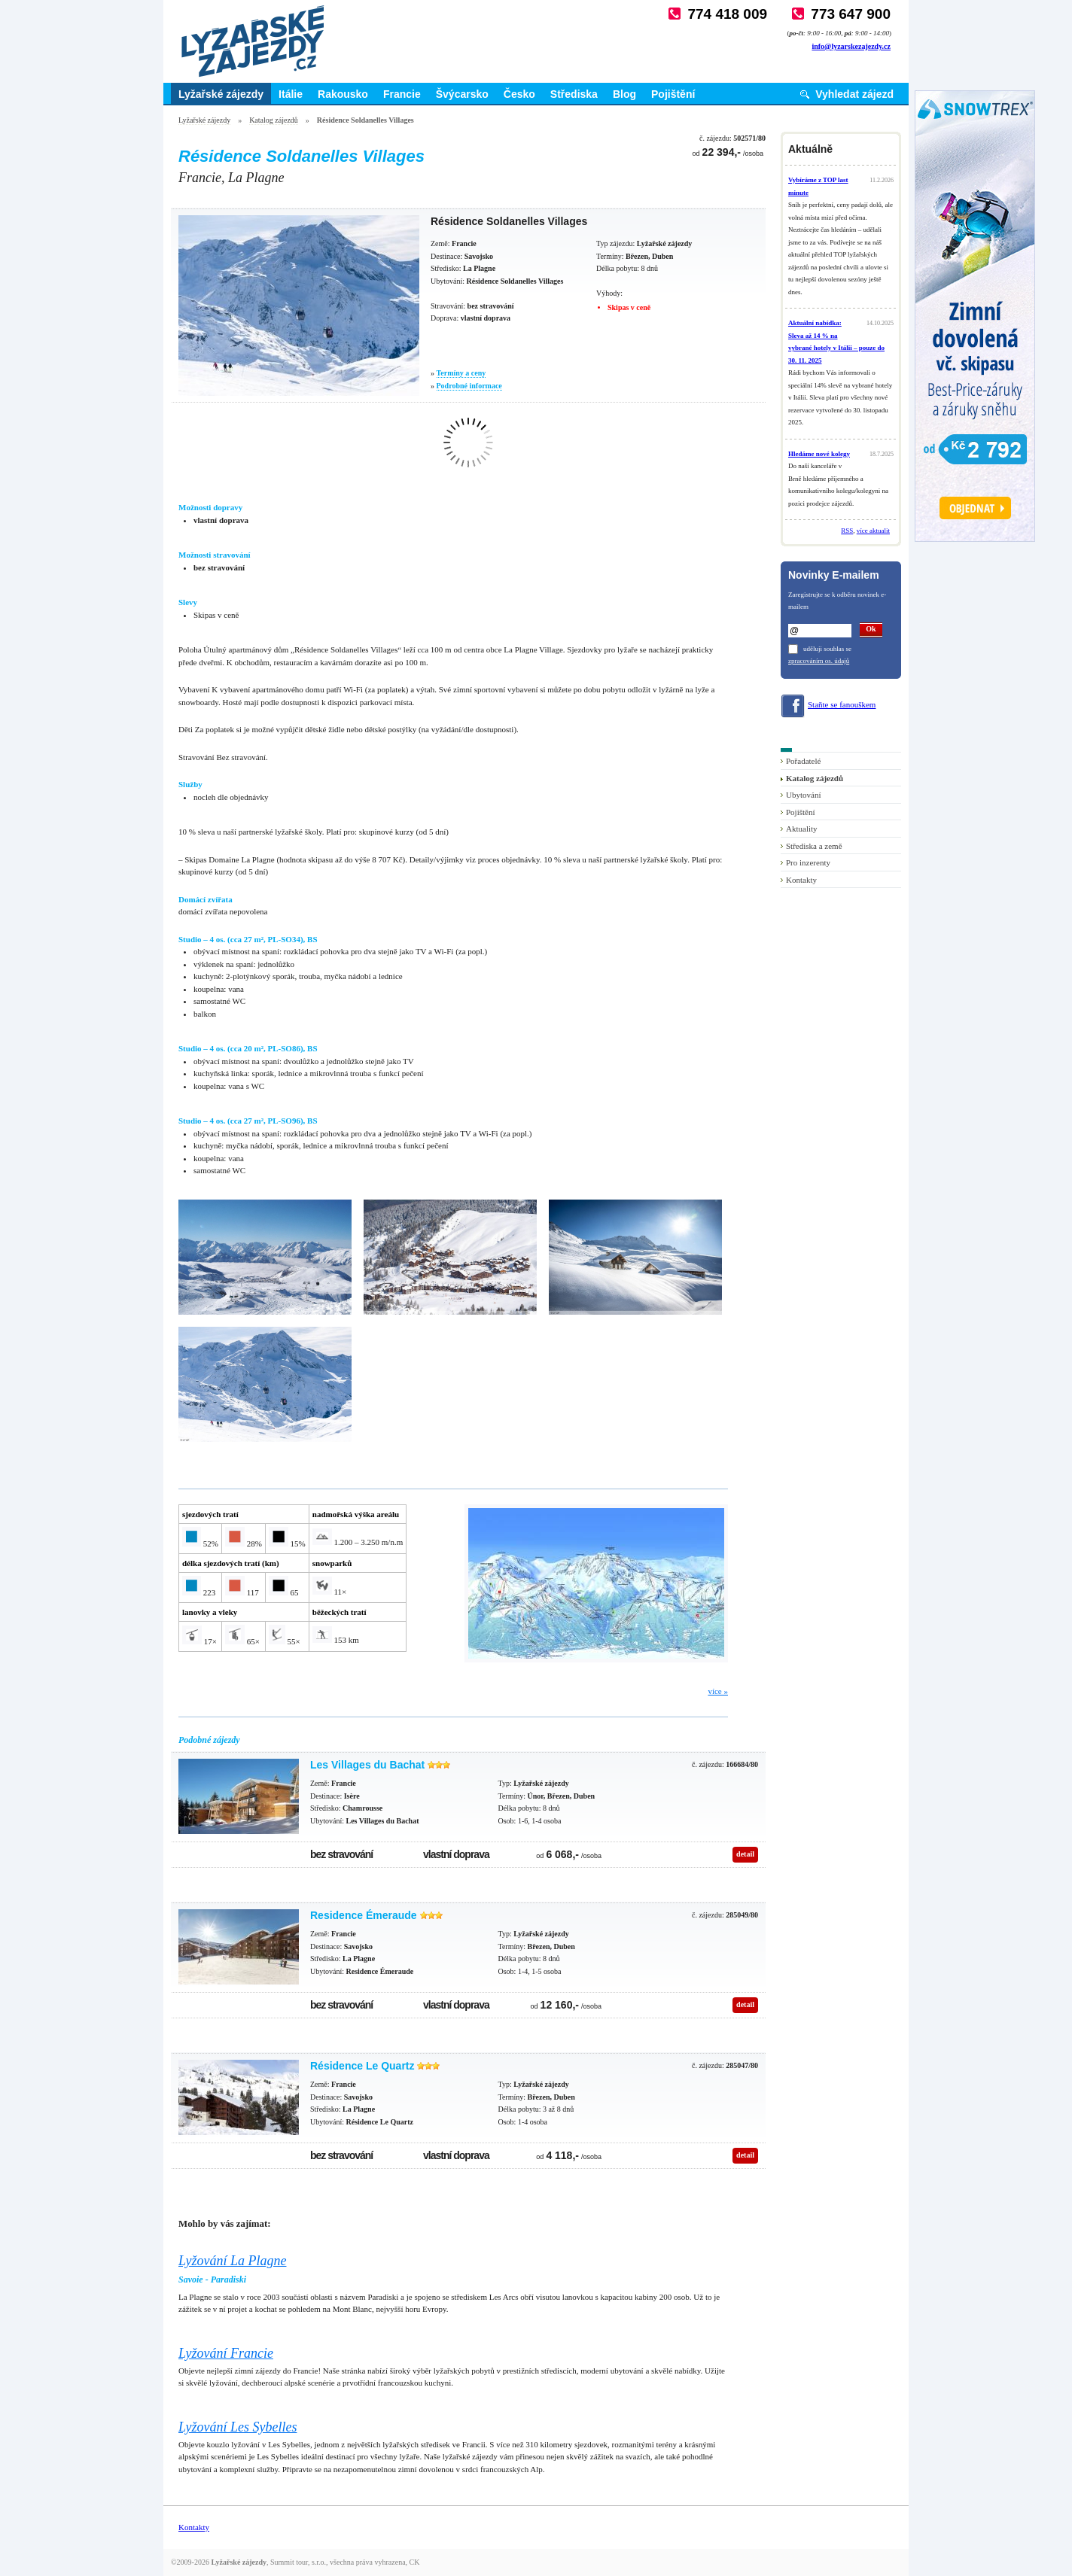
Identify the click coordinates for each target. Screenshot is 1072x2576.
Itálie (291, 94)
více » (718, 1691)
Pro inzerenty (808, 862)
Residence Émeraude (363, 1915)
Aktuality (802, 828)
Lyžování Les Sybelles (237, 2427)
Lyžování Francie (225, 2353)
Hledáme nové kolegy (819, 454)
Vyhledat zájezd (854, 94)
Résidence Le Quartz (362, 2066)
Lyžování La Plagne (232, 2260)
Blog (624, 94)
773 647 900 (851, 14)
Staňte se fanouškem (842, 704)
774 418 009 (727, 14)
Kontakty (801, 879)
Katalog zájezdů (273, 120)
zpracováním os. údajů (818, 661)
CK (415, 2562)
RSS (847, 530)
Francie (402, 94)
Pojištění (673, 94)
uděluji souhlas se (827, 648)
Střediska (574, 94)
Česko (519, 94)
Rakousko (343, 94)
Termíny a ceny (461, 373)
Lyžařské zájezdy (220, 94)
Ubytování (803, 794)
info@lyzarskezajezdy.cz (851, 46)
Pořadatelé (803, 760)
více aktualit (873, 530)
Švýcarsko (462, 94)
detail (745, 1854)
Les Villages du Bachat (367, 1765)
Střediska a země (814, 845)
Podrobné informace (469, 386)
